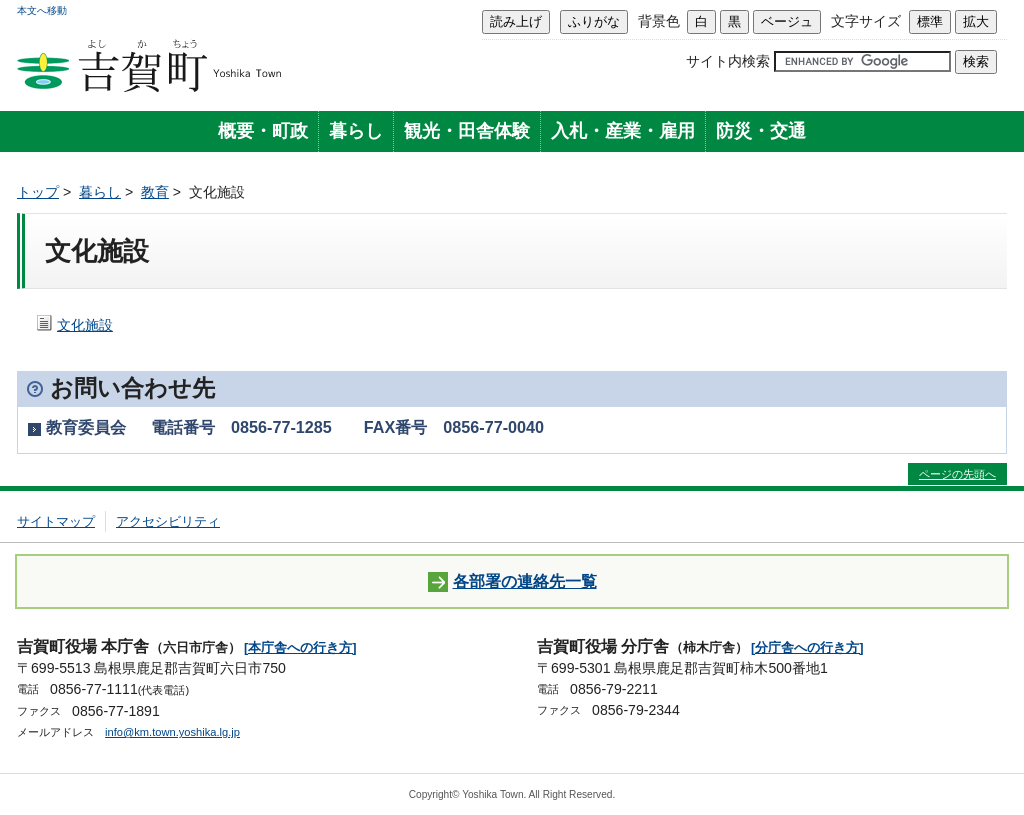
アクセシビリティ (168, 521)
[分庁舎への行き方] (807, 647)
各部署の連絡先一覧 (512, 582)
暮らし (356, 131)
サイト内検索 (728, 61)
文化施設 (85, 325)
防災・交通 (761, 131)
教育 (155, 192)
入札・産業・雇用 (623, 131)
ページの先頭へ (957, 474)
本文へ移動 (42, 10)
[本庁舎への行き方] (300, 647)
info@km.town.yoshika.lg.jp (172, 732)
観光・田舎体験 (467, 131)
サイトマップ (56, 521)
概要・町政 (263, 131)
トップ (38, 192)
